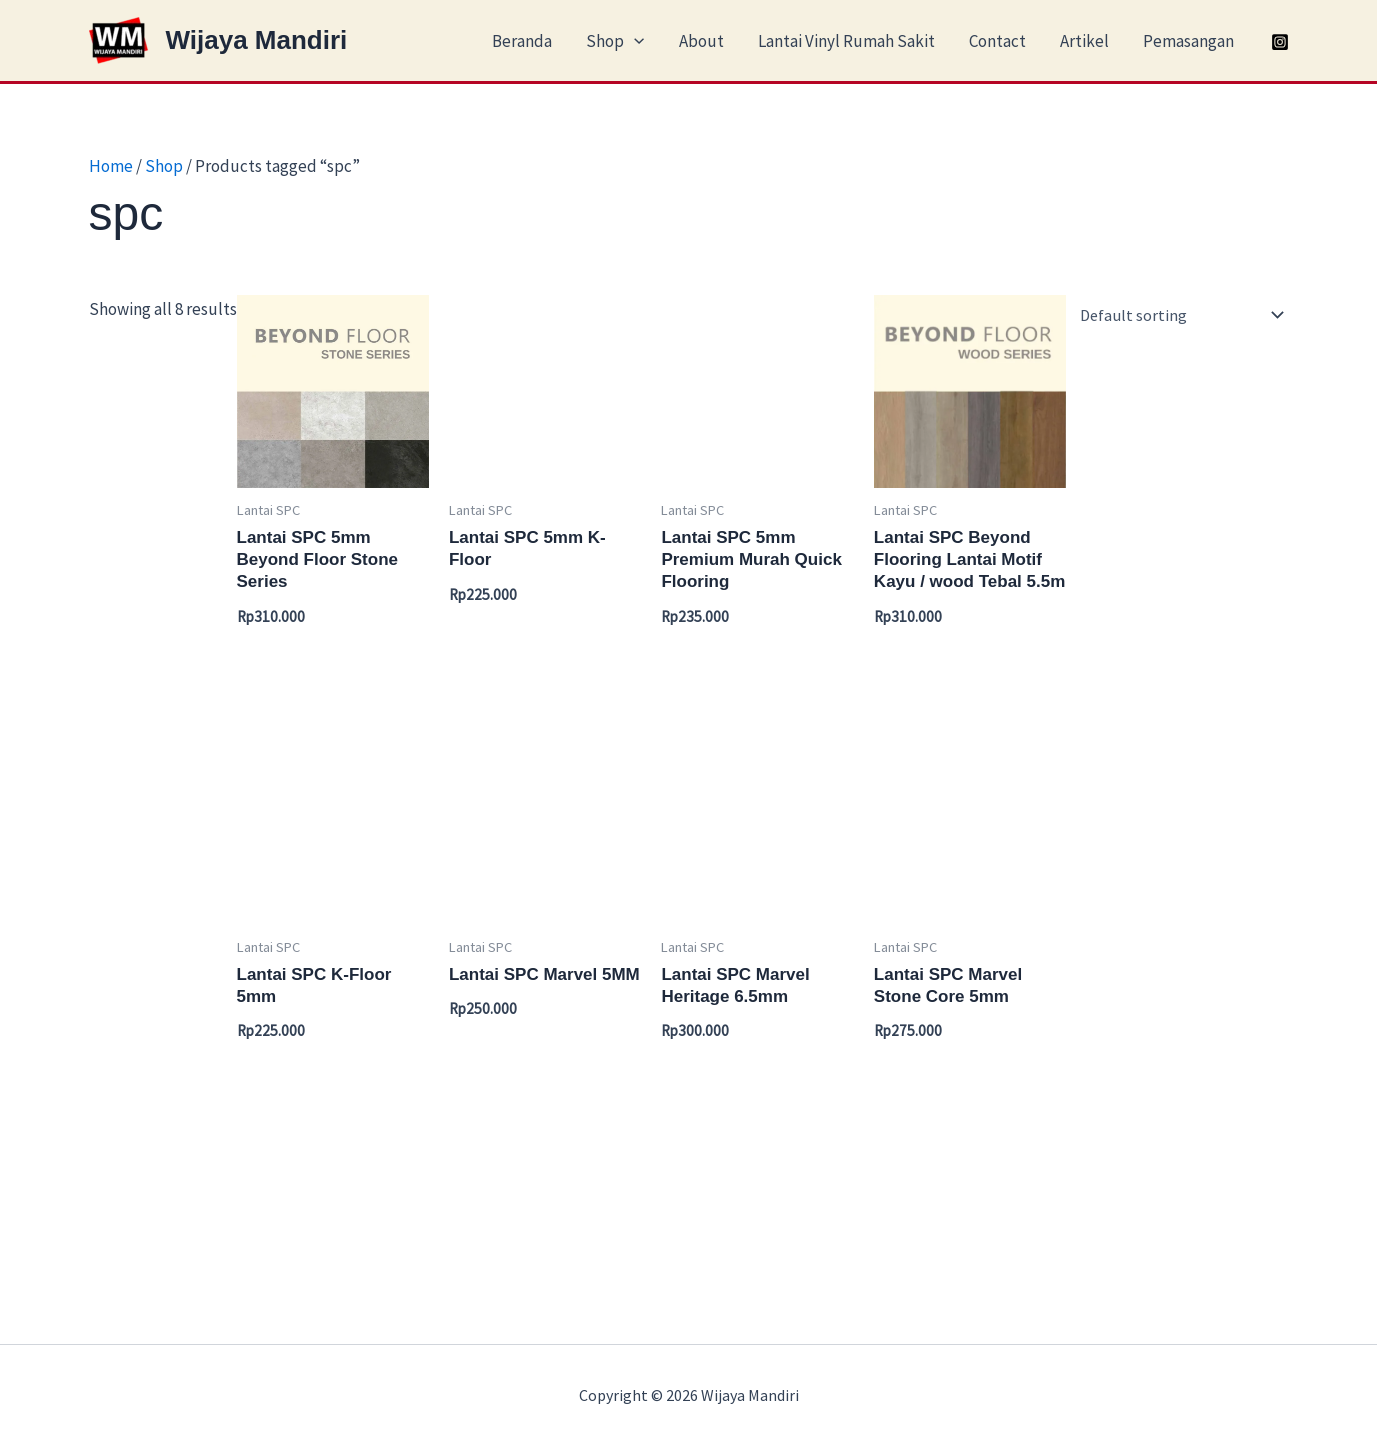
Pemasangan (1188, 41)
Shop (615, 41)
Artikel (1084, 41)
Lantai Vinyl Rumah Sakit (846, 41)
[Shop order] (1181, 315)
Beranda (522, 41)
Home (111, 166)
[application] (634, 41)
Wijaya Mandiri (257, 40)
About (701, 41)
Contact (997, 41)
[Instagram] (1280, 42)
